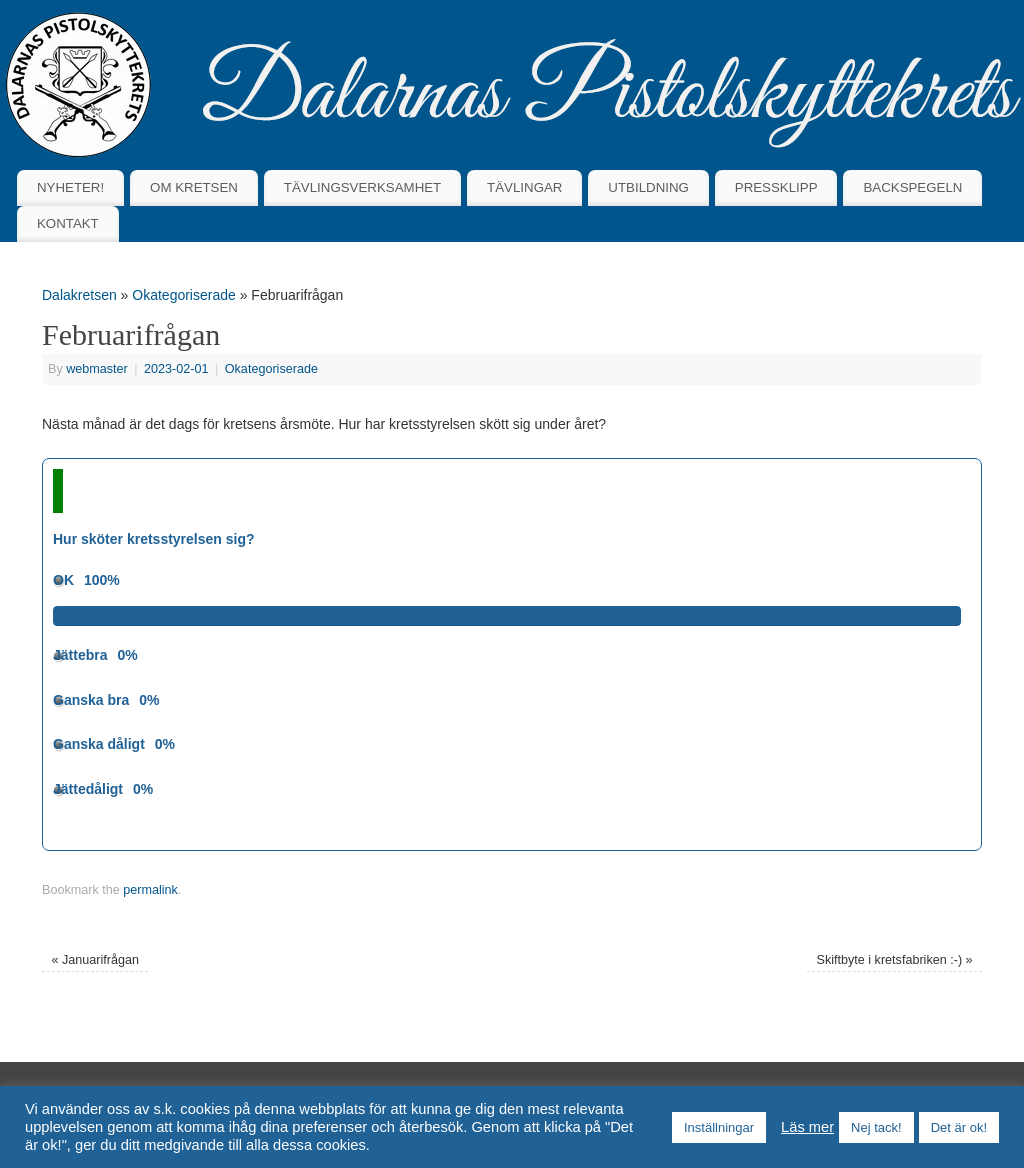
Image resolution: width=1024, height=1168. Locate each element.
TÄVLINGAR (524, 187)
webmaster (97, 369)
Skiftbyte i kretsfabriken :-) (895, 960)
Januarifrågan (95, 960)
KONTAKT (68, 223)
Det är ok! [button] (959, 1127)
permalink (150, 890)
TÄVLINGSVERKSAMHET (362, 187)
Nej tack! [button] (876, 1127)
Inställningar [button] (719, 1127)
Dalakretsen (79, 295)
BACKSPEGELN (912, 187)
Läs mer (807, 1127)
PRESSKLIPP (776, 187)
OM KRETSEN (194, 187)
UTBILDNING (648, 187)
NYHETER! (70, 187)
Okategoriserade (184, 295)
